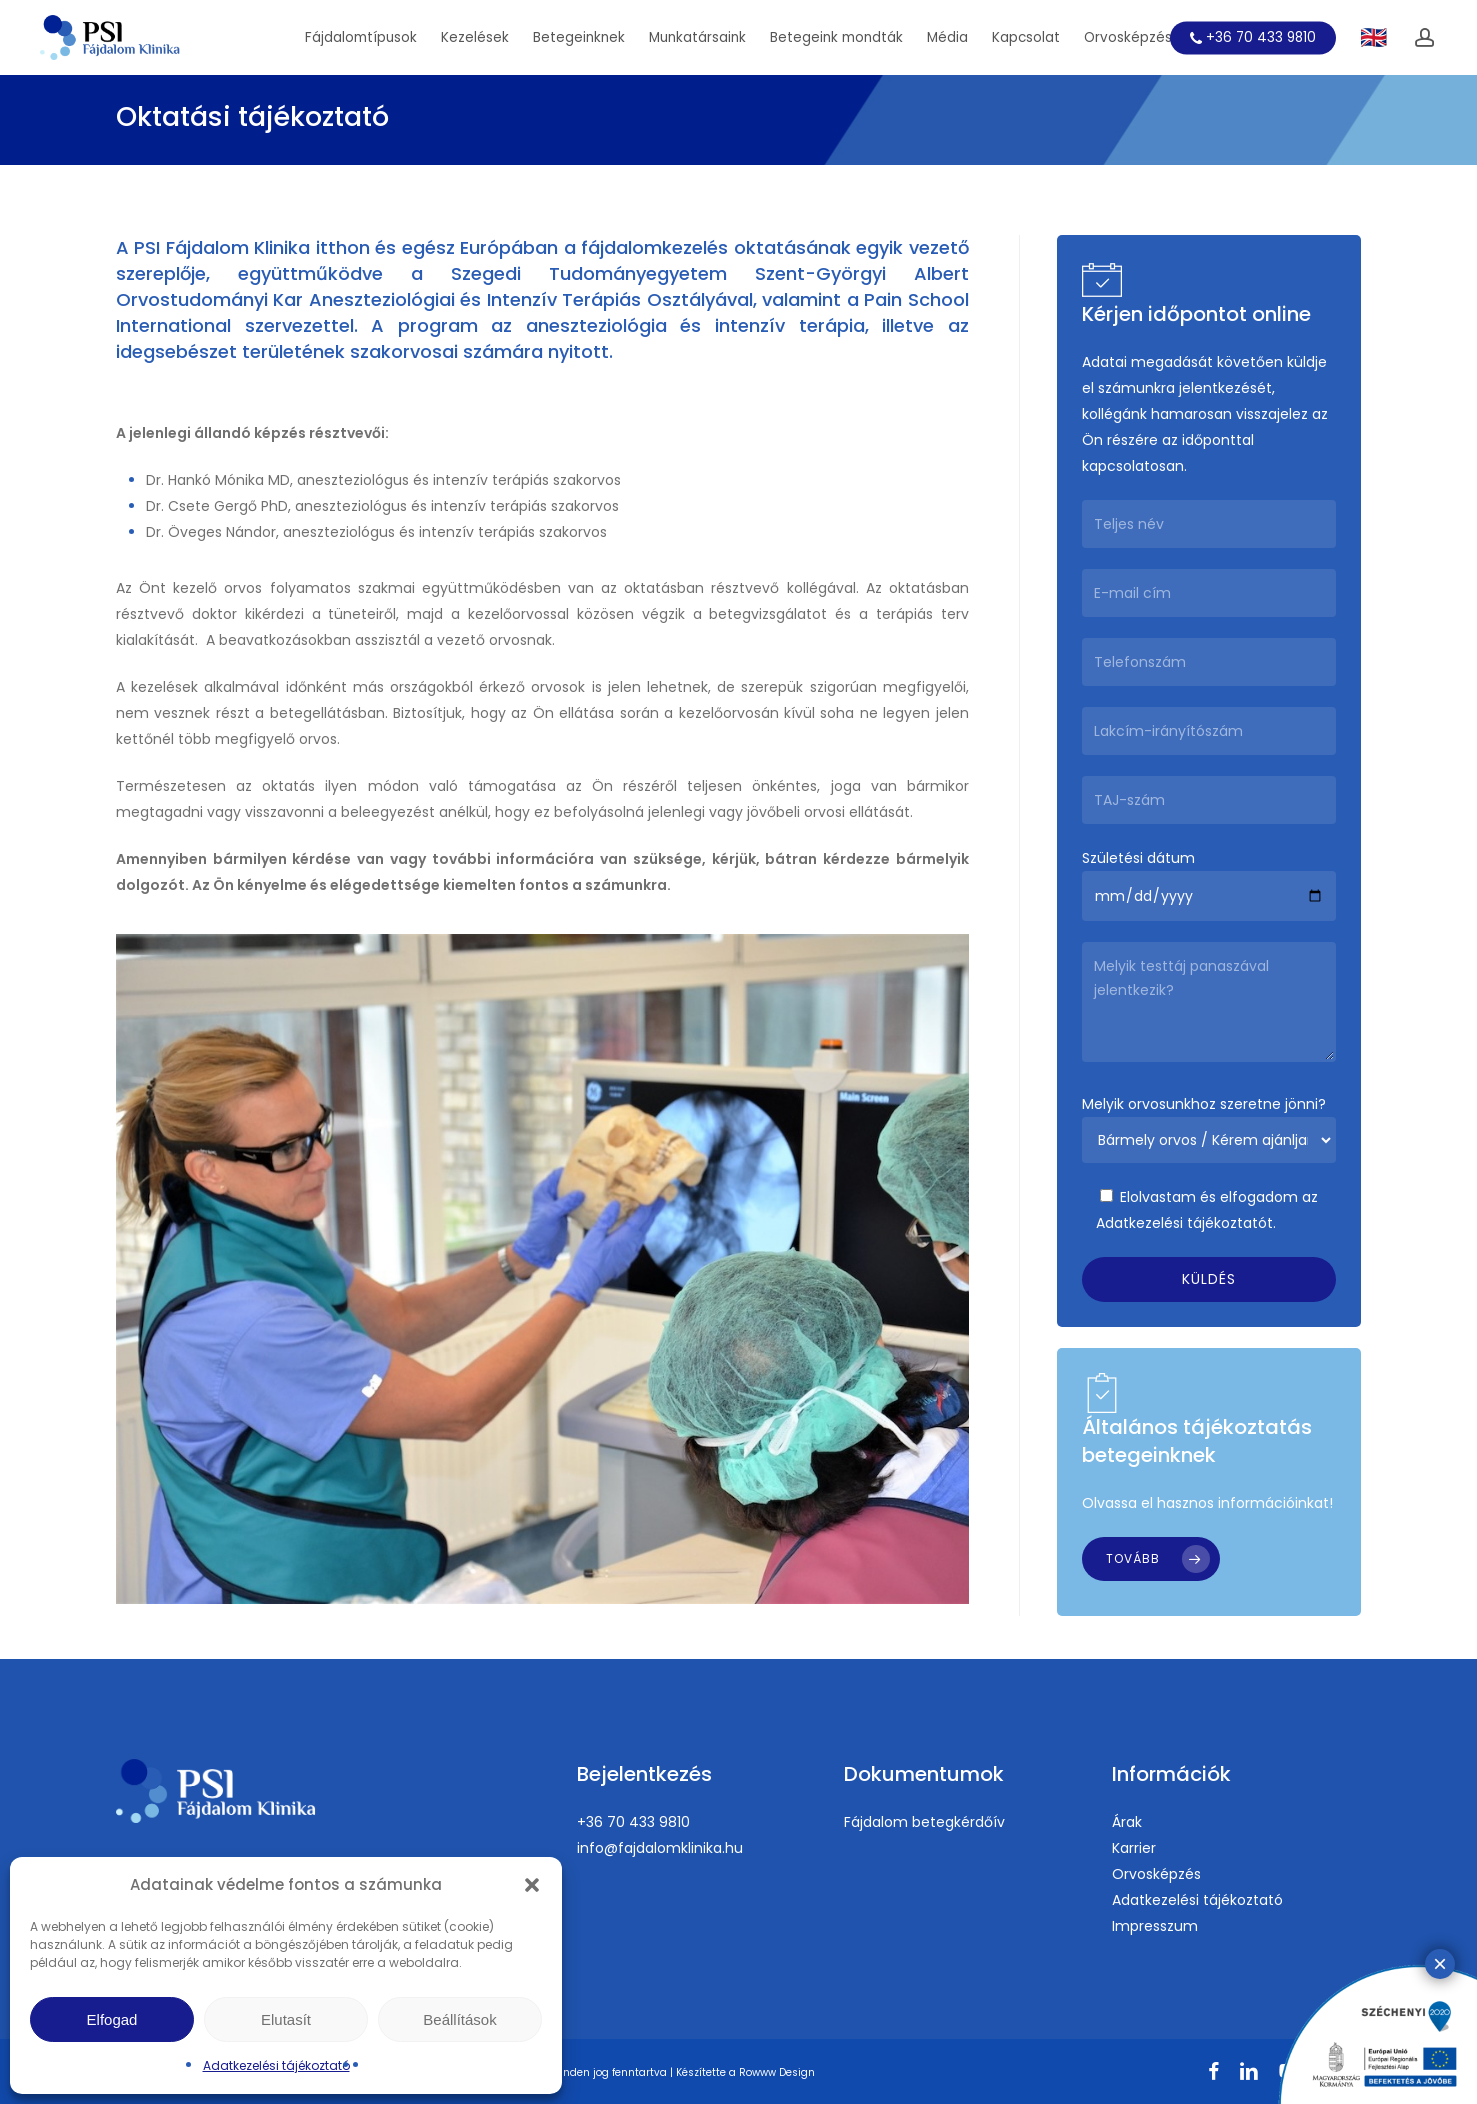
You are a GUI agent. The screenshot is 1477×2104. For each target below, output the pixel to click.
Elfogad (112, 2019)
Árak (1127, 1822)
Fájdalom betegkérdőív (924, 1822)
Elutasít (286, 2019)
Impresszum (1155, 1926)
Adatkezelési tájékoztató (276, 2065)
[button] (532, 1885)
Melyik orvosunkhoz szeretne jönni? (1209, 1128)
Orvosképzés (1156, 1874)
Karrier (1134, 1848)
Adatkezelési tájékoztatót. (1186, 1223)
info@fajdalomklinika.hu (660, 1848)
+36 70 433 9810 (633, 1822)
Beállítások (459, 2019)
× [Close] (1440, 579)
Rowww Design (777, 2072)
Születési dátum (1209, 884)
